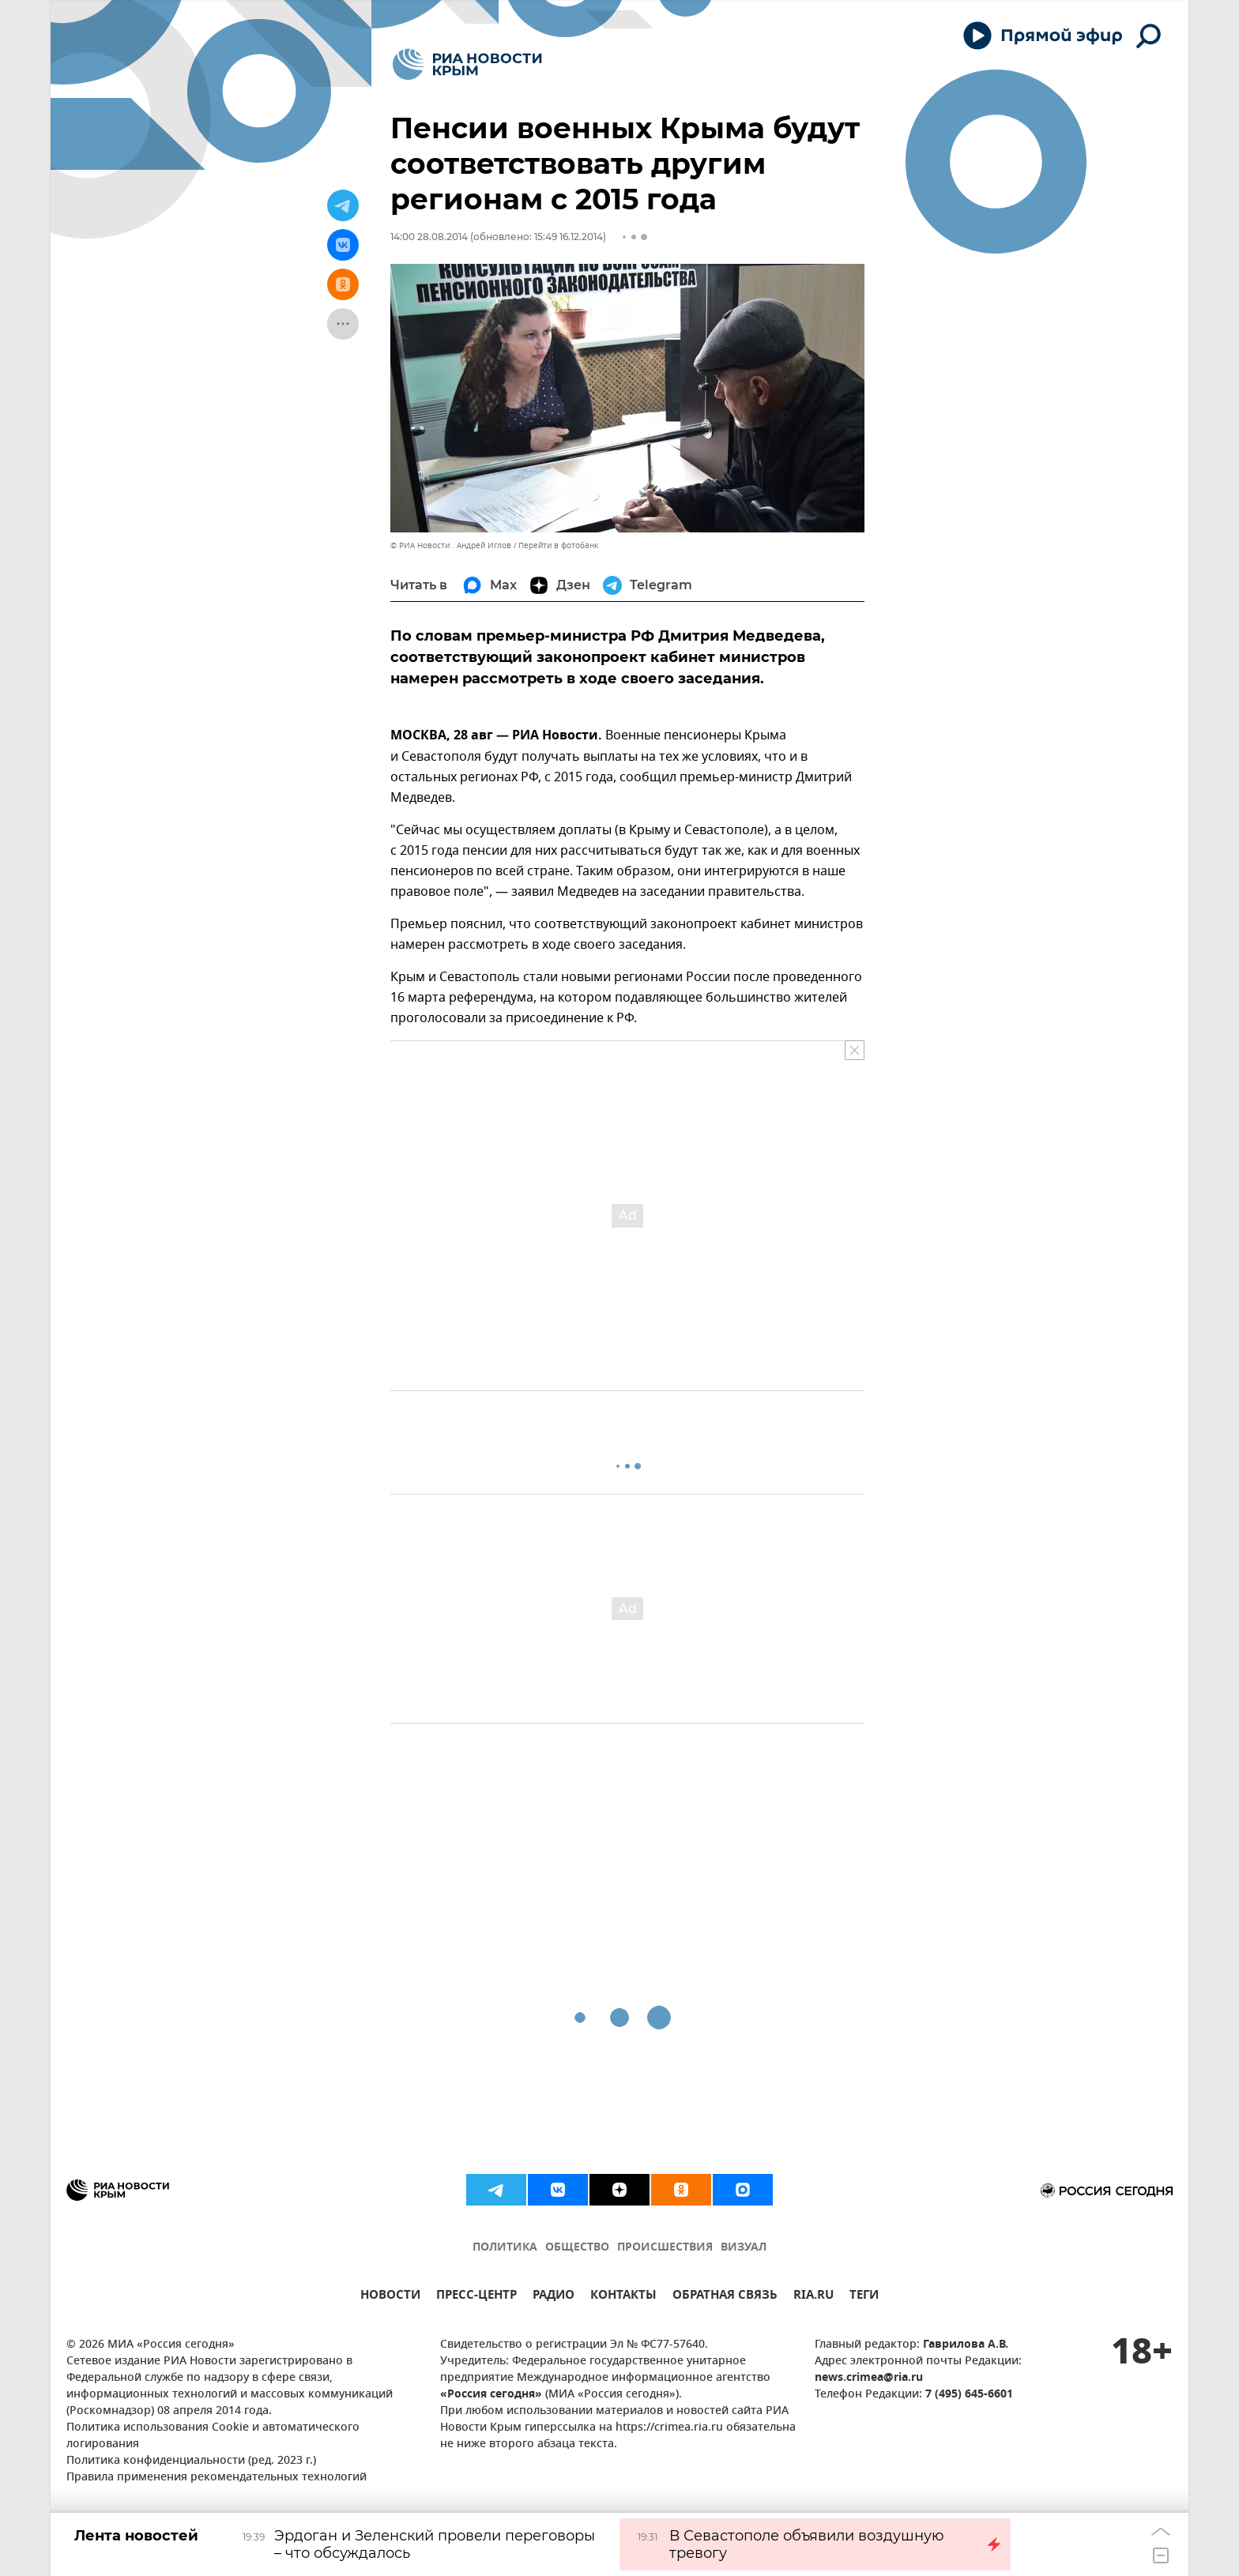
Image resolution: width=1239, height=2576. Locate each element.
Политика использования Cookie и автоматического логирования (213, 2436)
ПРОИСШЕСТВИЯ (665, 2248)
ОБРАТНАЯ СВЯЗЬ (725, 2297)
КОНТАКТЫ (623, 2297)
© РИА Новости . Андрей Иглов (450, 545)
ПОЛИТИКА (505, 2248)
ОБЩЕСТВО (577, 2248)
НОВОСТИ (390, 2297)
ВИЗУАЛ (743, 2248)
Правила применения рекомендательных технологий (216, 2478)
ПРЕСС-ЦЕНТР (476, 2297)
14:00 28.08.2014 (429, 237)
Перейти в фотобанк (558, 545)
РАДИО (553, 2297)
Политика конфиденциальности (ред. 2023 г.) (191, 2461)
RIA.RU (813, 2297)
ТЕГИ (864, 2297)
